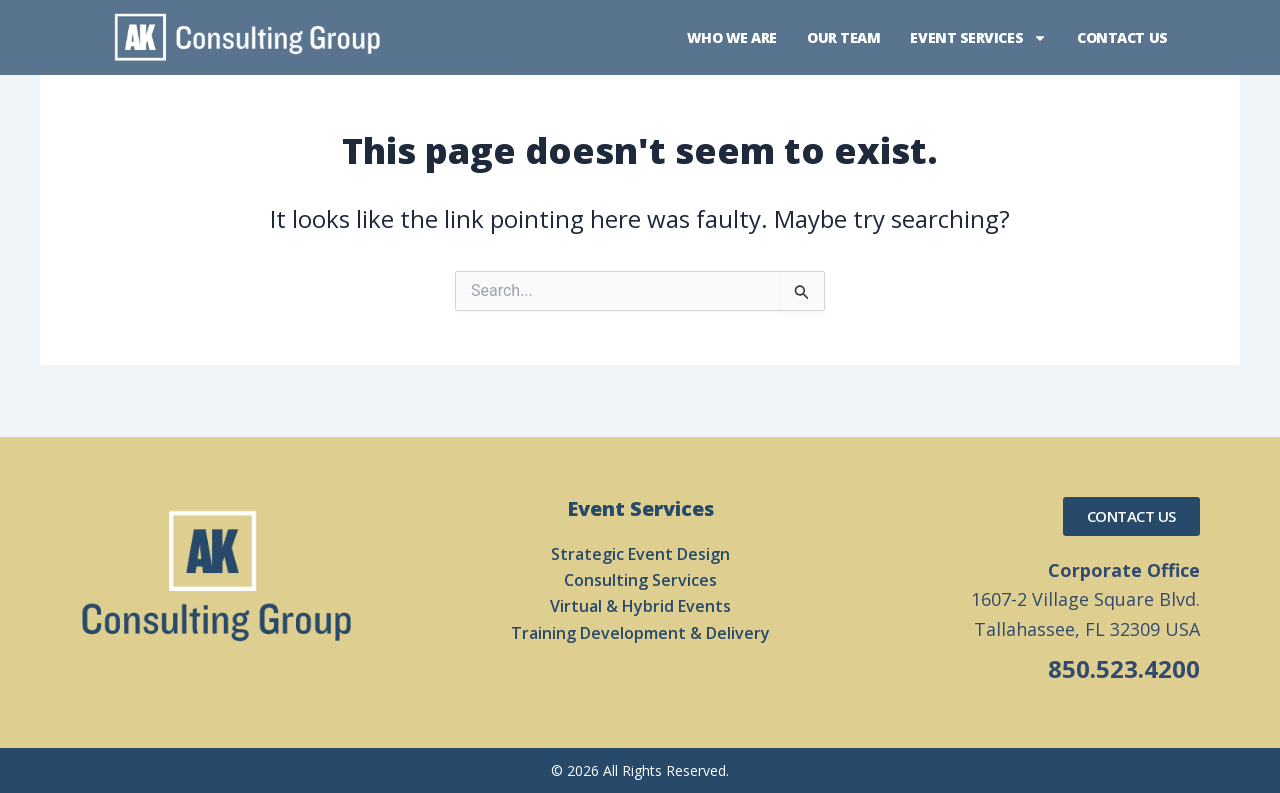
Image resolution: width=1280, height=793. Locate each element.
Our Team (843, 37)
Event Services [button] (978, 38)
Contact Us (1122, 37)
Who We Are (732, 37)
